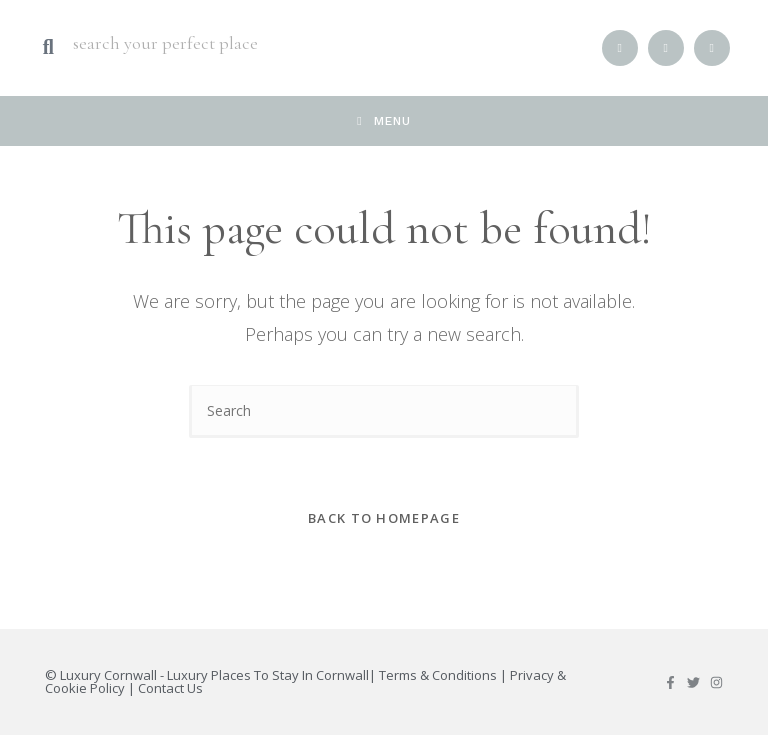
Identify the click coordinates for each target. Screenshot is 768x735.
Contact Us (170, 688)
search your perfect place (165, 43)
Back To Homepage (384, 518)
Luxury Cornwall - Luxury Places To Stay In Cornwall (214, 675)
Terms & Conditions (438, 675)
